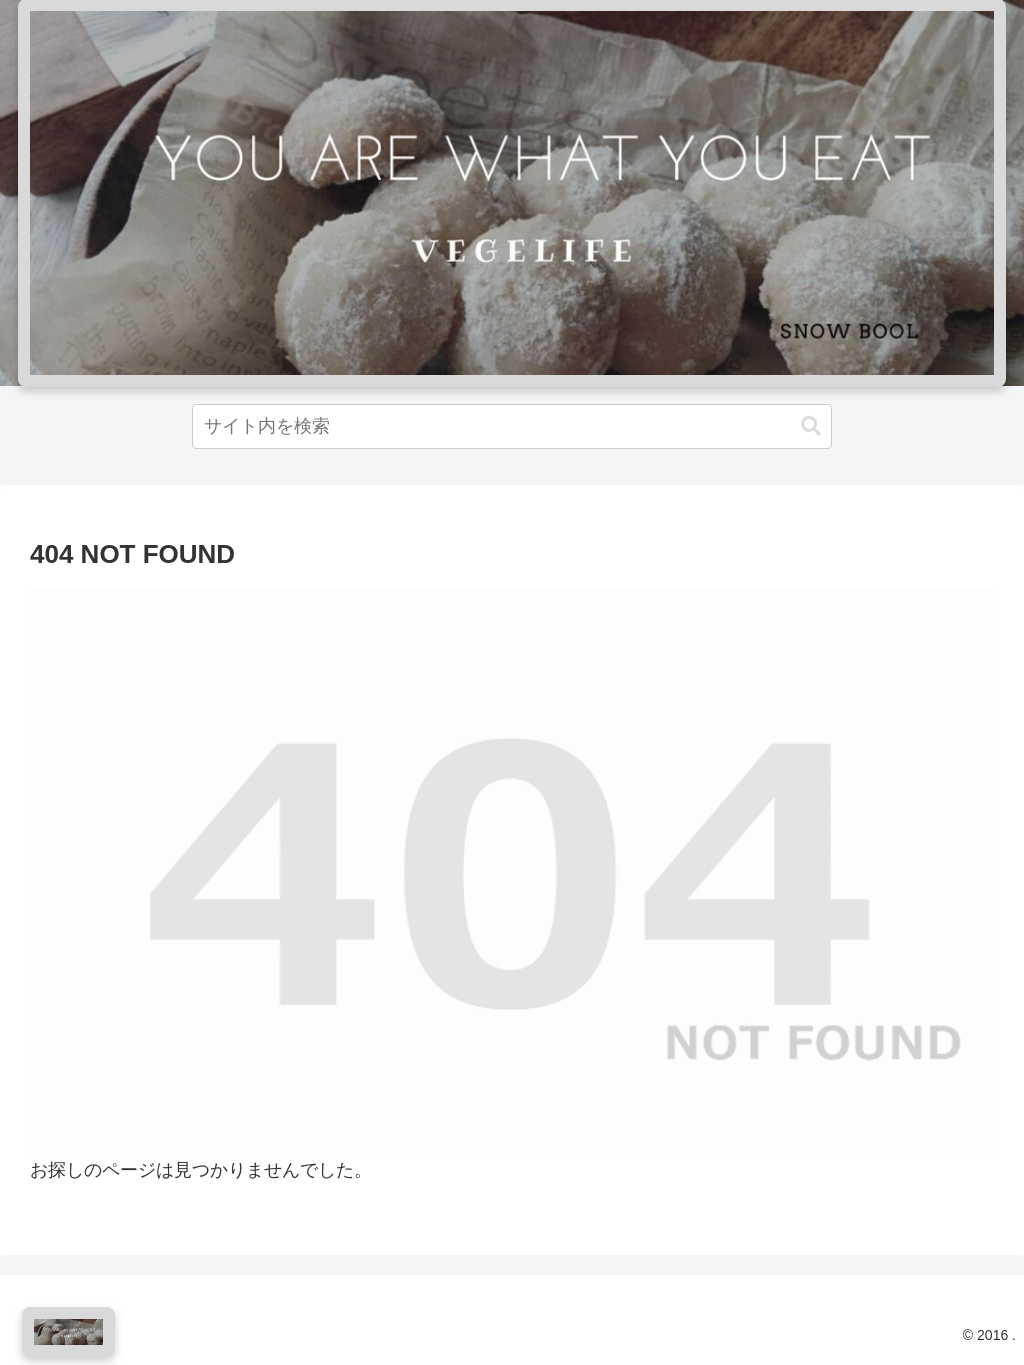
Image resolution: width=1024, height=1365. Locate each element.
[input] (512, 426)
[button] (811, 426)
